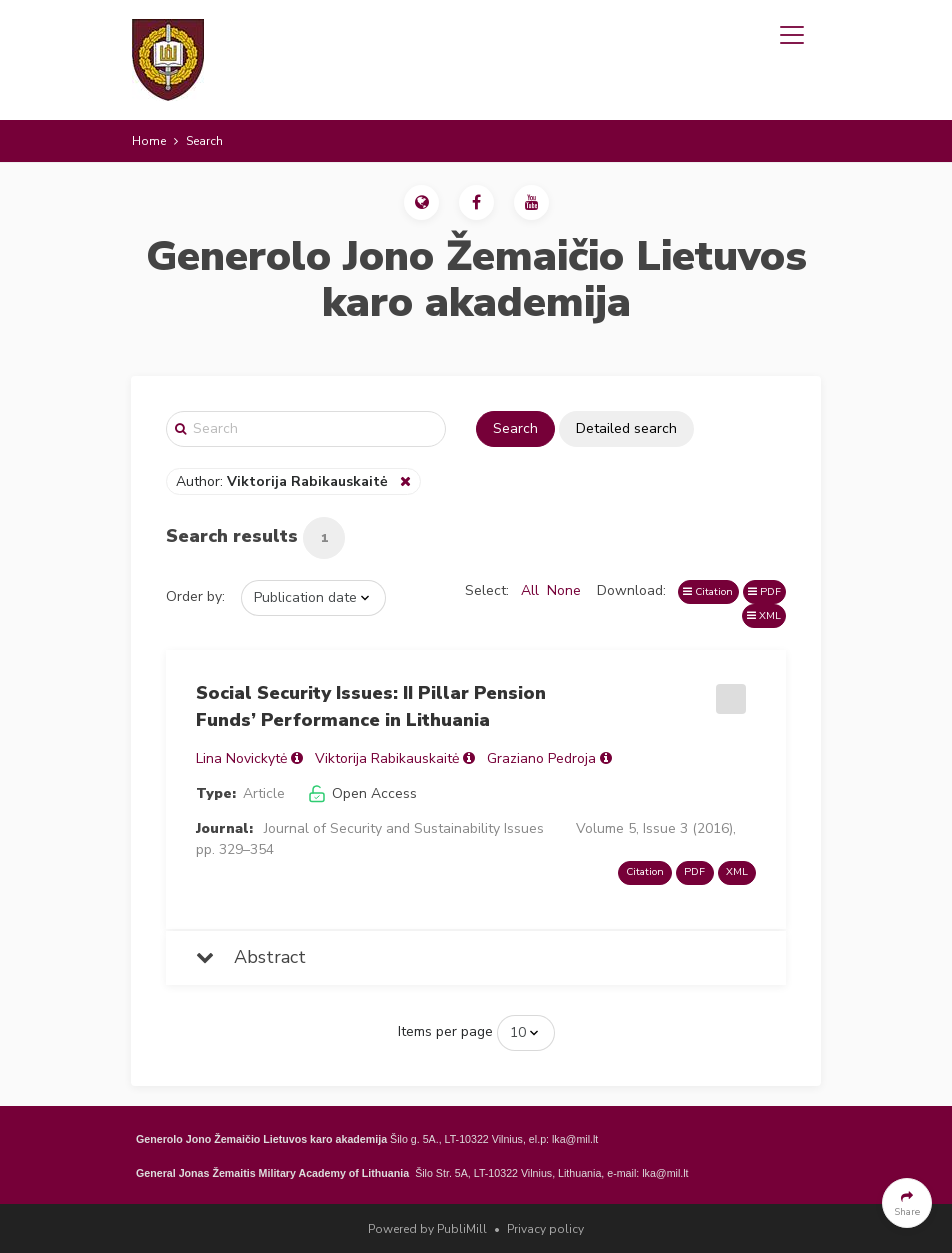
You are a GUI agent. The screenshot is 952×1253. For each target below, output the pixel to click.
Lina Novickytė (241, 758)
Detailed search (626, 428)
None (564, 590)
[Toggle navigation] (792, 35)
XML (764, 615)
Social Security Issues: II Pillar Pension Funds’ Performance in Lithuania (371, 706)
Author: (284, 481)
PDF (764, 591)
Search (515, 428)
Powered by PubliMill (427, 1229)
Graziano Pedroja (541, 758)
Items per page (445, 1031)
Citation (708, 591)
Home (149, 141)
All (530, 590)
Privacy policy (545, 1229)
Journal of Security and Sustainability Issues (404, 828)
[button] (421, 202)
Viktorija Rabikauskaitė (387, 758)
